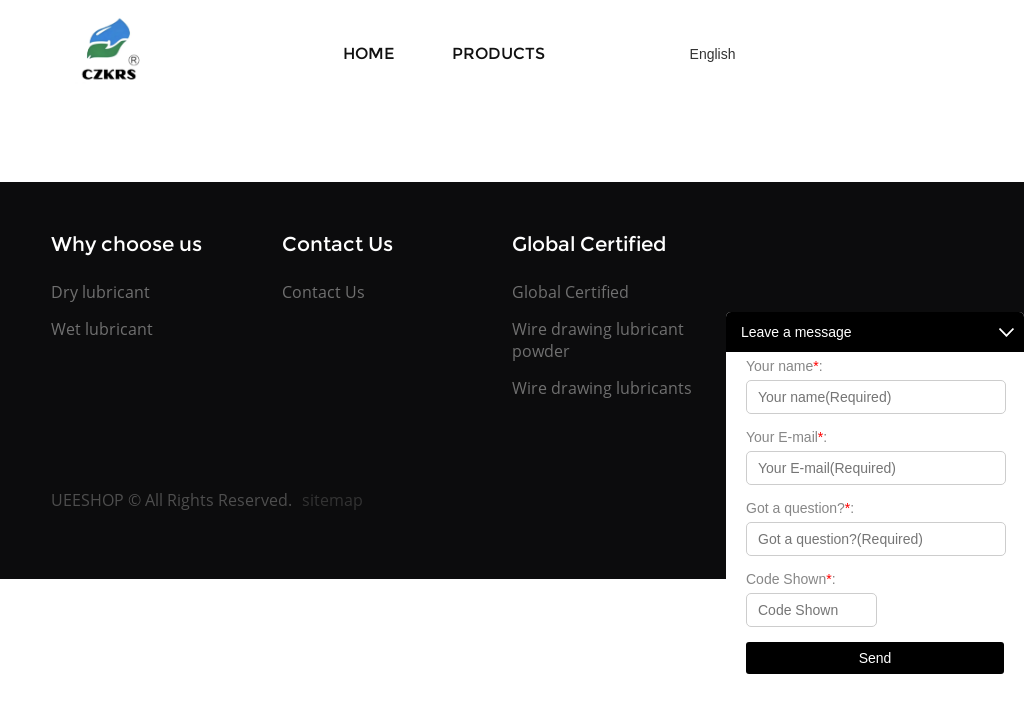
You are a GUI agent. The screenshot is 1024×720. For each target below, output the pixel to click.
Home (368, 53)
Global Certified (570, 292)
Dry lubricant (100, 292)
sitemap (332, 500)
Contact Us (323, 292)
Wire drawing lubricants (602, 388)
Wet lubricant (102, 329)
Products (498, 53)
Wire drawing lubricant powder (598, 340)
